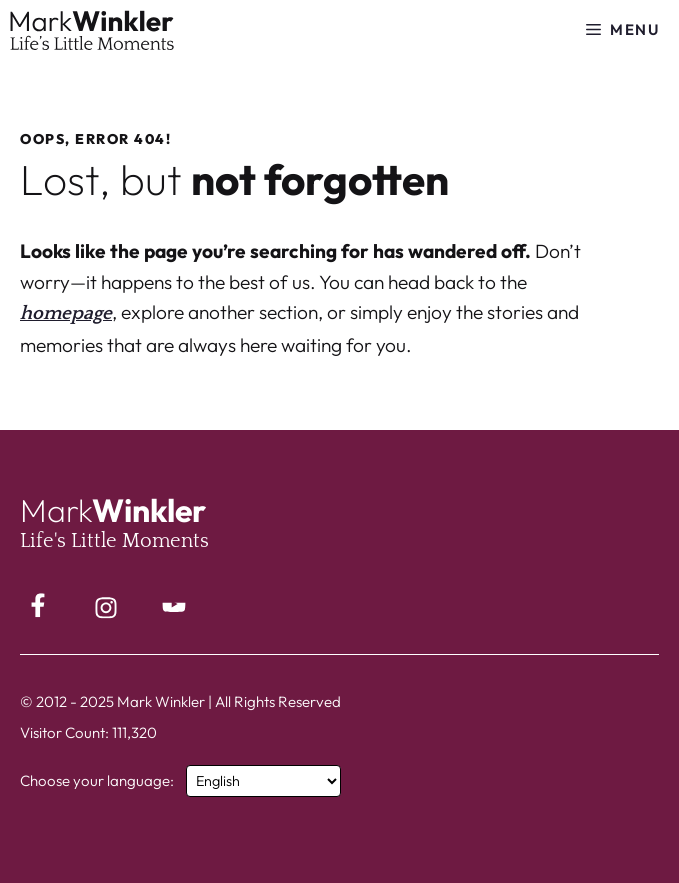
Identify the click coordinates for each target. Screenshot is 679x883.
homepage (66, 313)
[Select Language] (263, 781)
